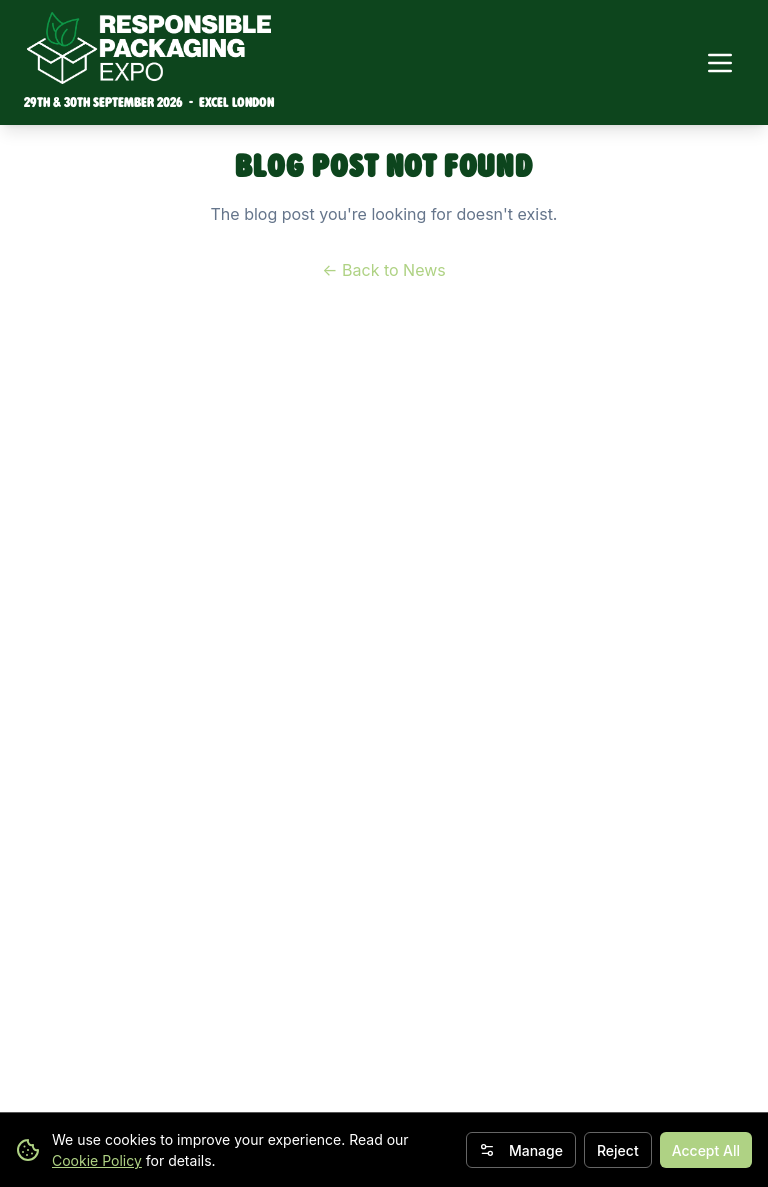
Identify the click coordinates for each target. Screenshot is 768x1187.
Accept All (706, 1150)
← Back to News (383, 270)
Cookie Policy (97, 1160)
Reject (618, 1150)
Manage (521, 1150)
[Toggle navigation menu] (720, 63)
